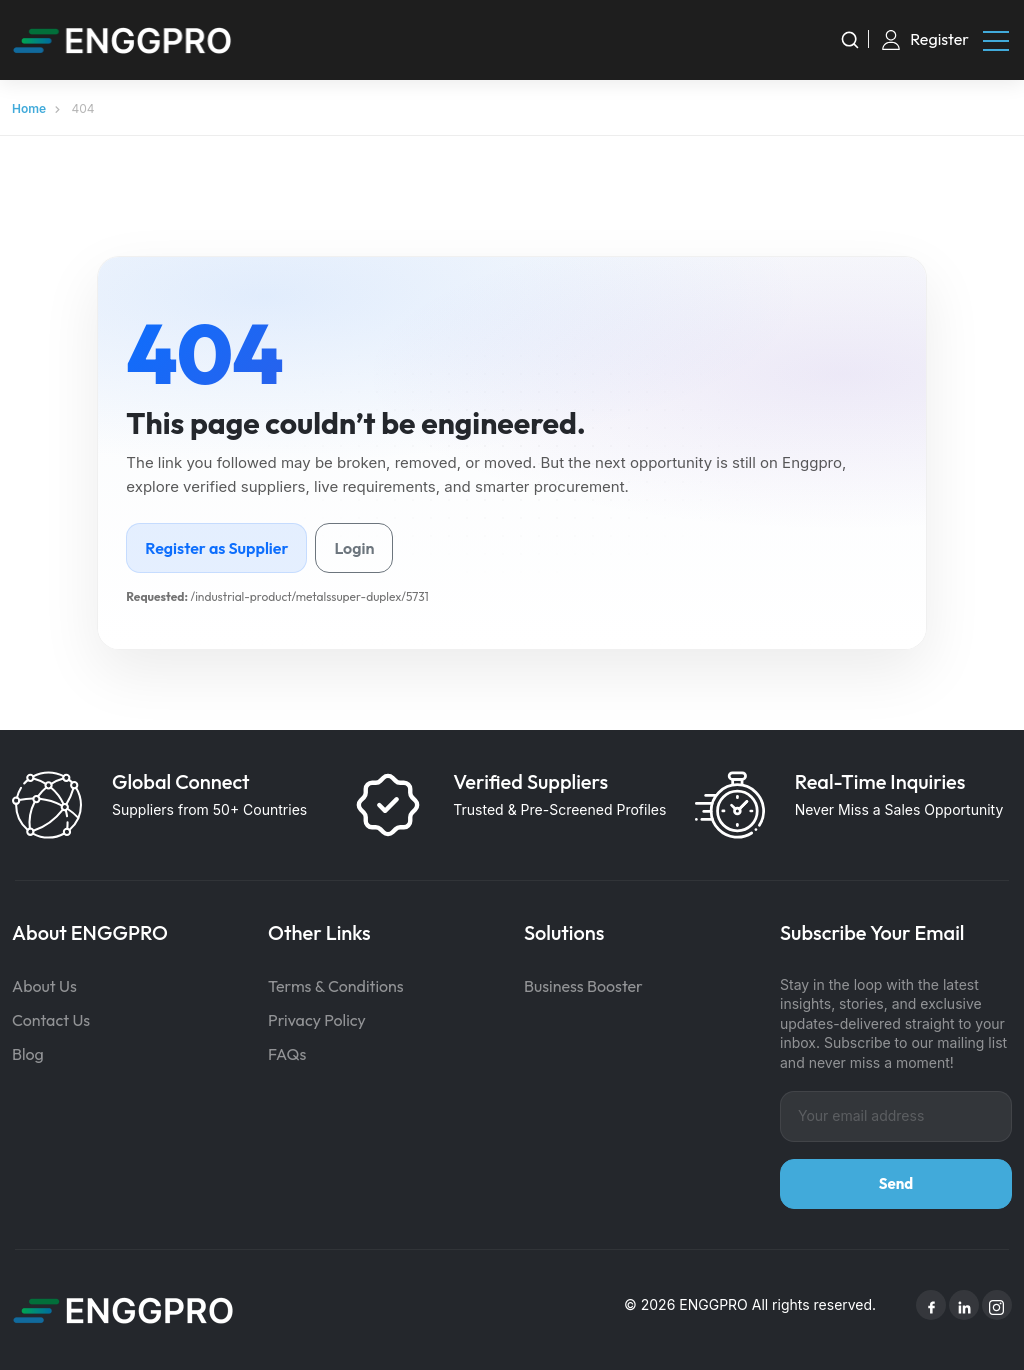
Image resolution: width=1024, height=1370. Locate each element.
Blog (28, 1054)
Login (354, 548)
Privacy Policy (317, 1020)
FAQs (287, 1054)
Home (29, 108)
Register (939, 39)
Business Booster (583, 986)
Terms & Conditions (336, 986)
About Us (44, 986)
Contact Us (51, 1020)
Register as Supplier (216, 548)
